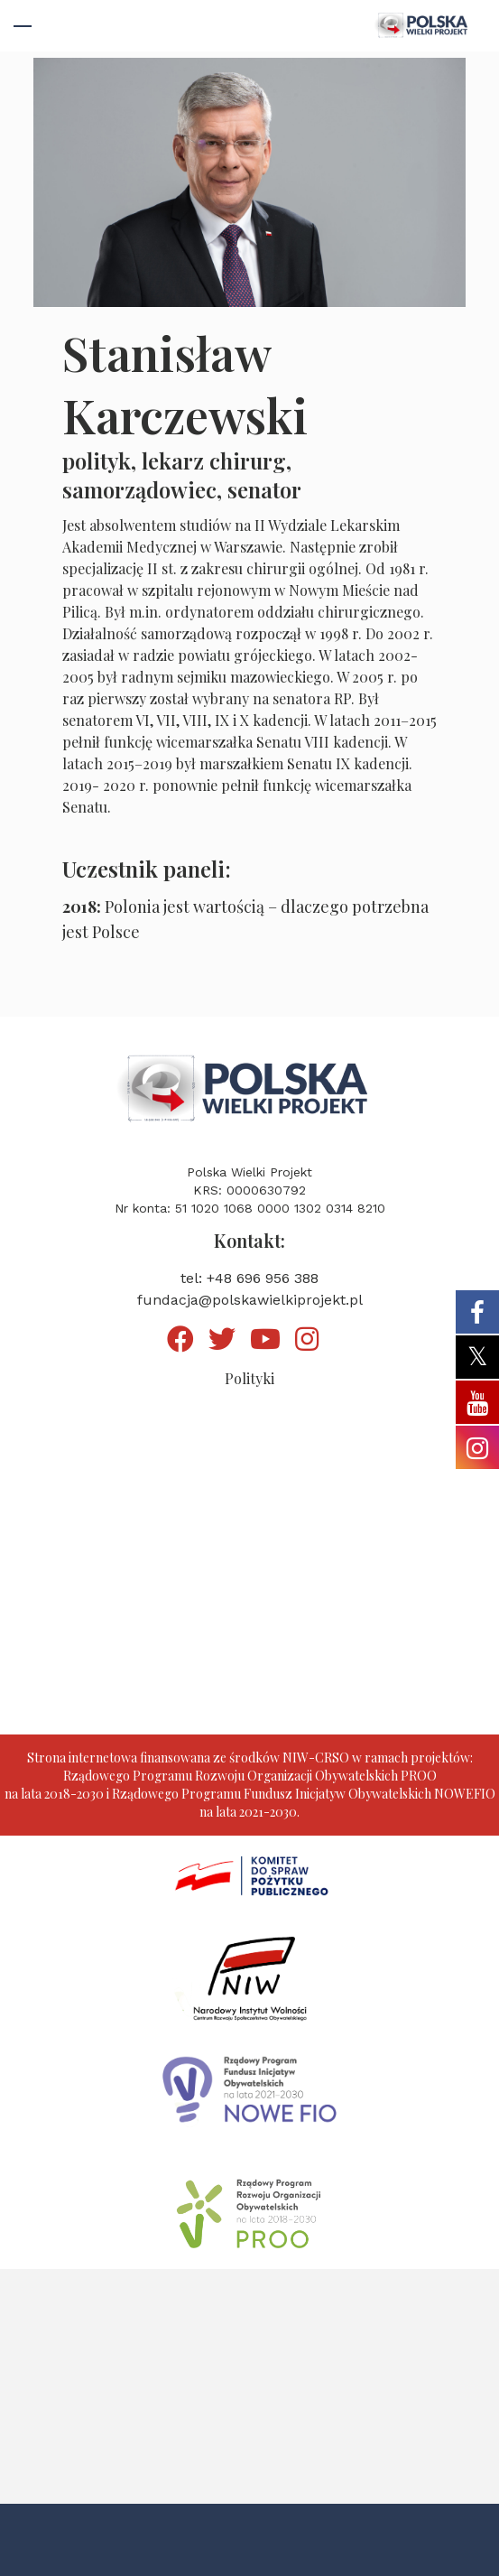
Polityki (249, 1378)
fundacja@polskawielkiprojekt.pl (250, 1299)
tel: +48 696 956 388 (249, 1278)
